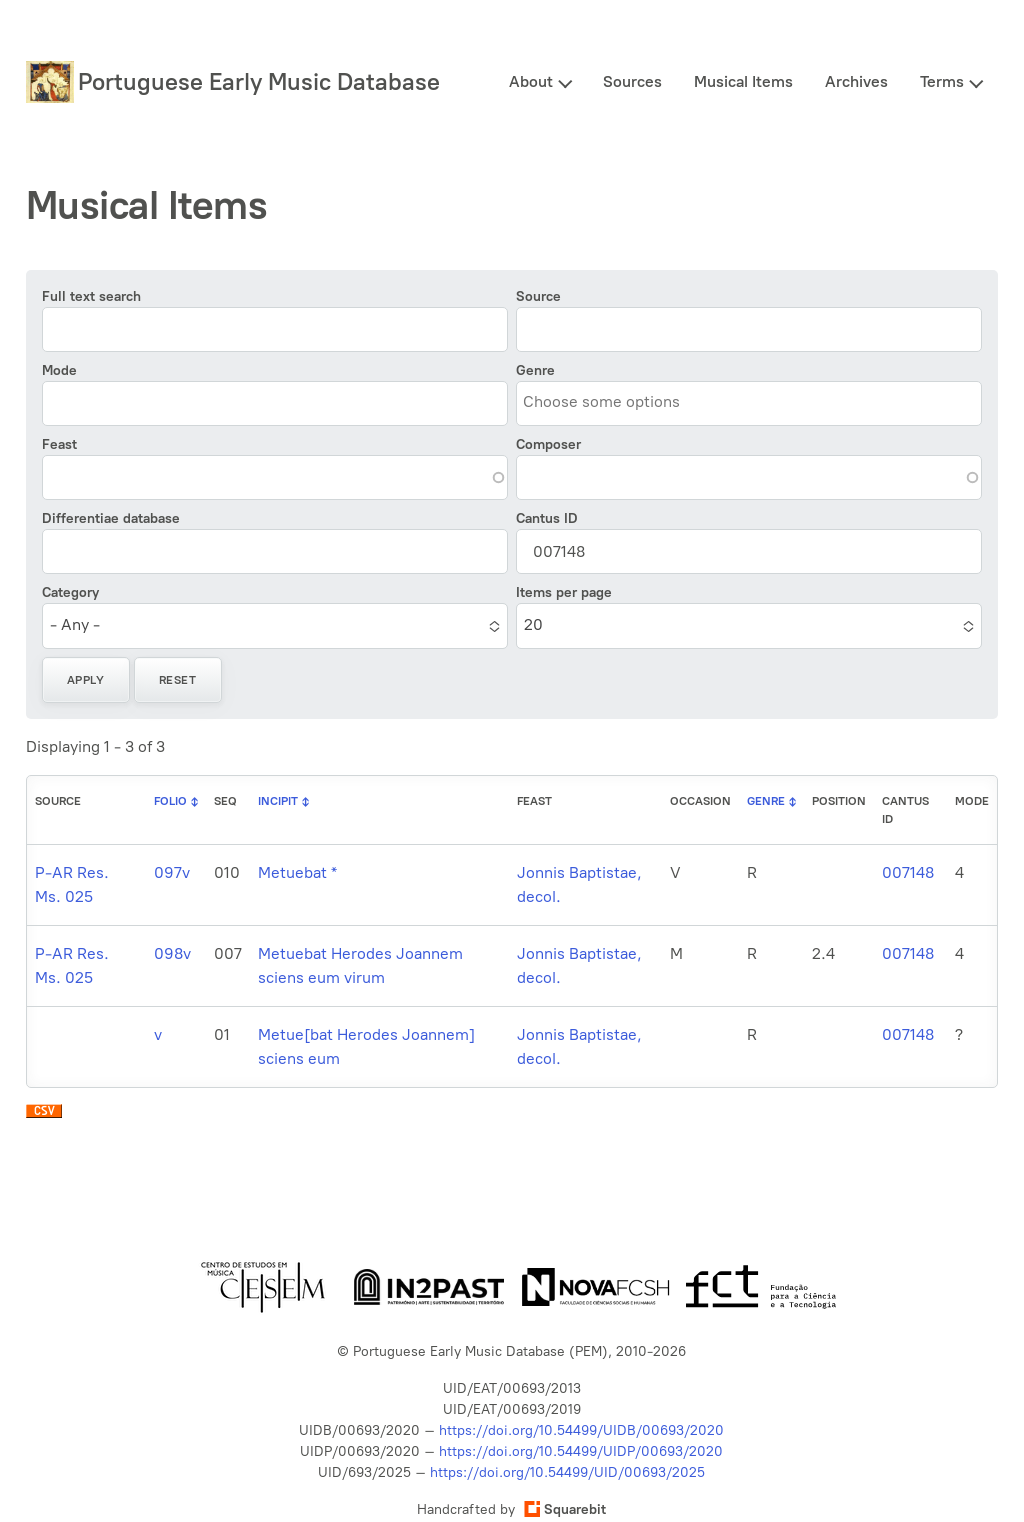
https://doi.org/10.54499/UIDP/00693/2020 (581, 1451)
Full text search (91, 296)
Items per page (564, 592)
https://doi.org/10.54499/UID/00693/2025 (567, 1472)
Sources (632, 81)
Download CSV (44, 1116)
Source (538, 296)
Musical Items (743, 81)
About (531, 81)
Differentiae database (111, 518)
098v (172, 953)
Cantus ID (547, 518)
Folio (170, 801)
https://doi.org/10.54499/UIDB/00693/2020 (581, 1430)
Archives (856, 81)
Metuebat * (297, 872)
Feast (59, 444)
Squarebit (565, 1509)
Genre (535, 370)
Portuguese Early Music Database (259, 81)
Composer (548, 444)
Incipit (278, 801)
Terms (942, 81)
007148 (908, 872)
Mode (59, 370)
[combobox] (614, 402)
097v (172, 872)
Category (70, 592)
